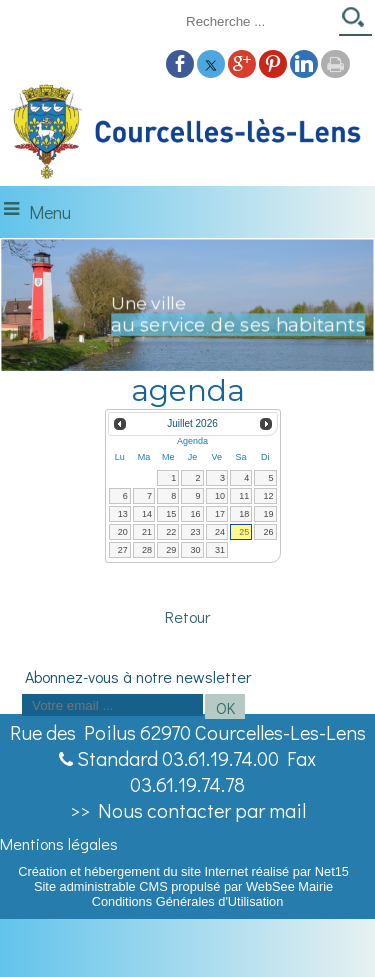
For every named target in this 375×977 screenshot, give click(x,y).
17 (220, 514)
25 (244, 532)
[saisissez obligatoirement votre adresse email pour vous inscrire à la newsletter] (112, 705)
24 (220, 532)
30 (196, 550)
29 (171, 550)
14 (147, 514)
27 (123, 550)
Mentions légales (59, 843)
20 (123, 532)
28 (147, 550)
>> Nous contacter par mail (188, 810)
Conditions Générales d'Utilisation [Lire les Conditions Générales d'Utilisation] (188, 901)
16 (196, 514)
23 (196, 532)
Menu (50, 212)
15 (171, 514)
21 (147, 532)
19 (268, 514)
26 (268, 532)
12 (268, 496)
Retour (187, 616)
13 (123, 514)
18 (244, 514)
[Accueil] (187, 133)
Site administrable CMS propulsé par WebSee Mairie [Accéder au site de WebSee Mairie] (183, 886)
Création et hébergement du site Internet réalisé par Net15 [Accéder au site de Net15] (183, 871)
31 (220, 550)
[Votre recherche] (256, 21)
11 (244, 496)
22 (171, 532)
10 (220, 496)
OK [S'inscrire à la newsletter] (225, 707)
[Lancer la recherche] (355, 23)
